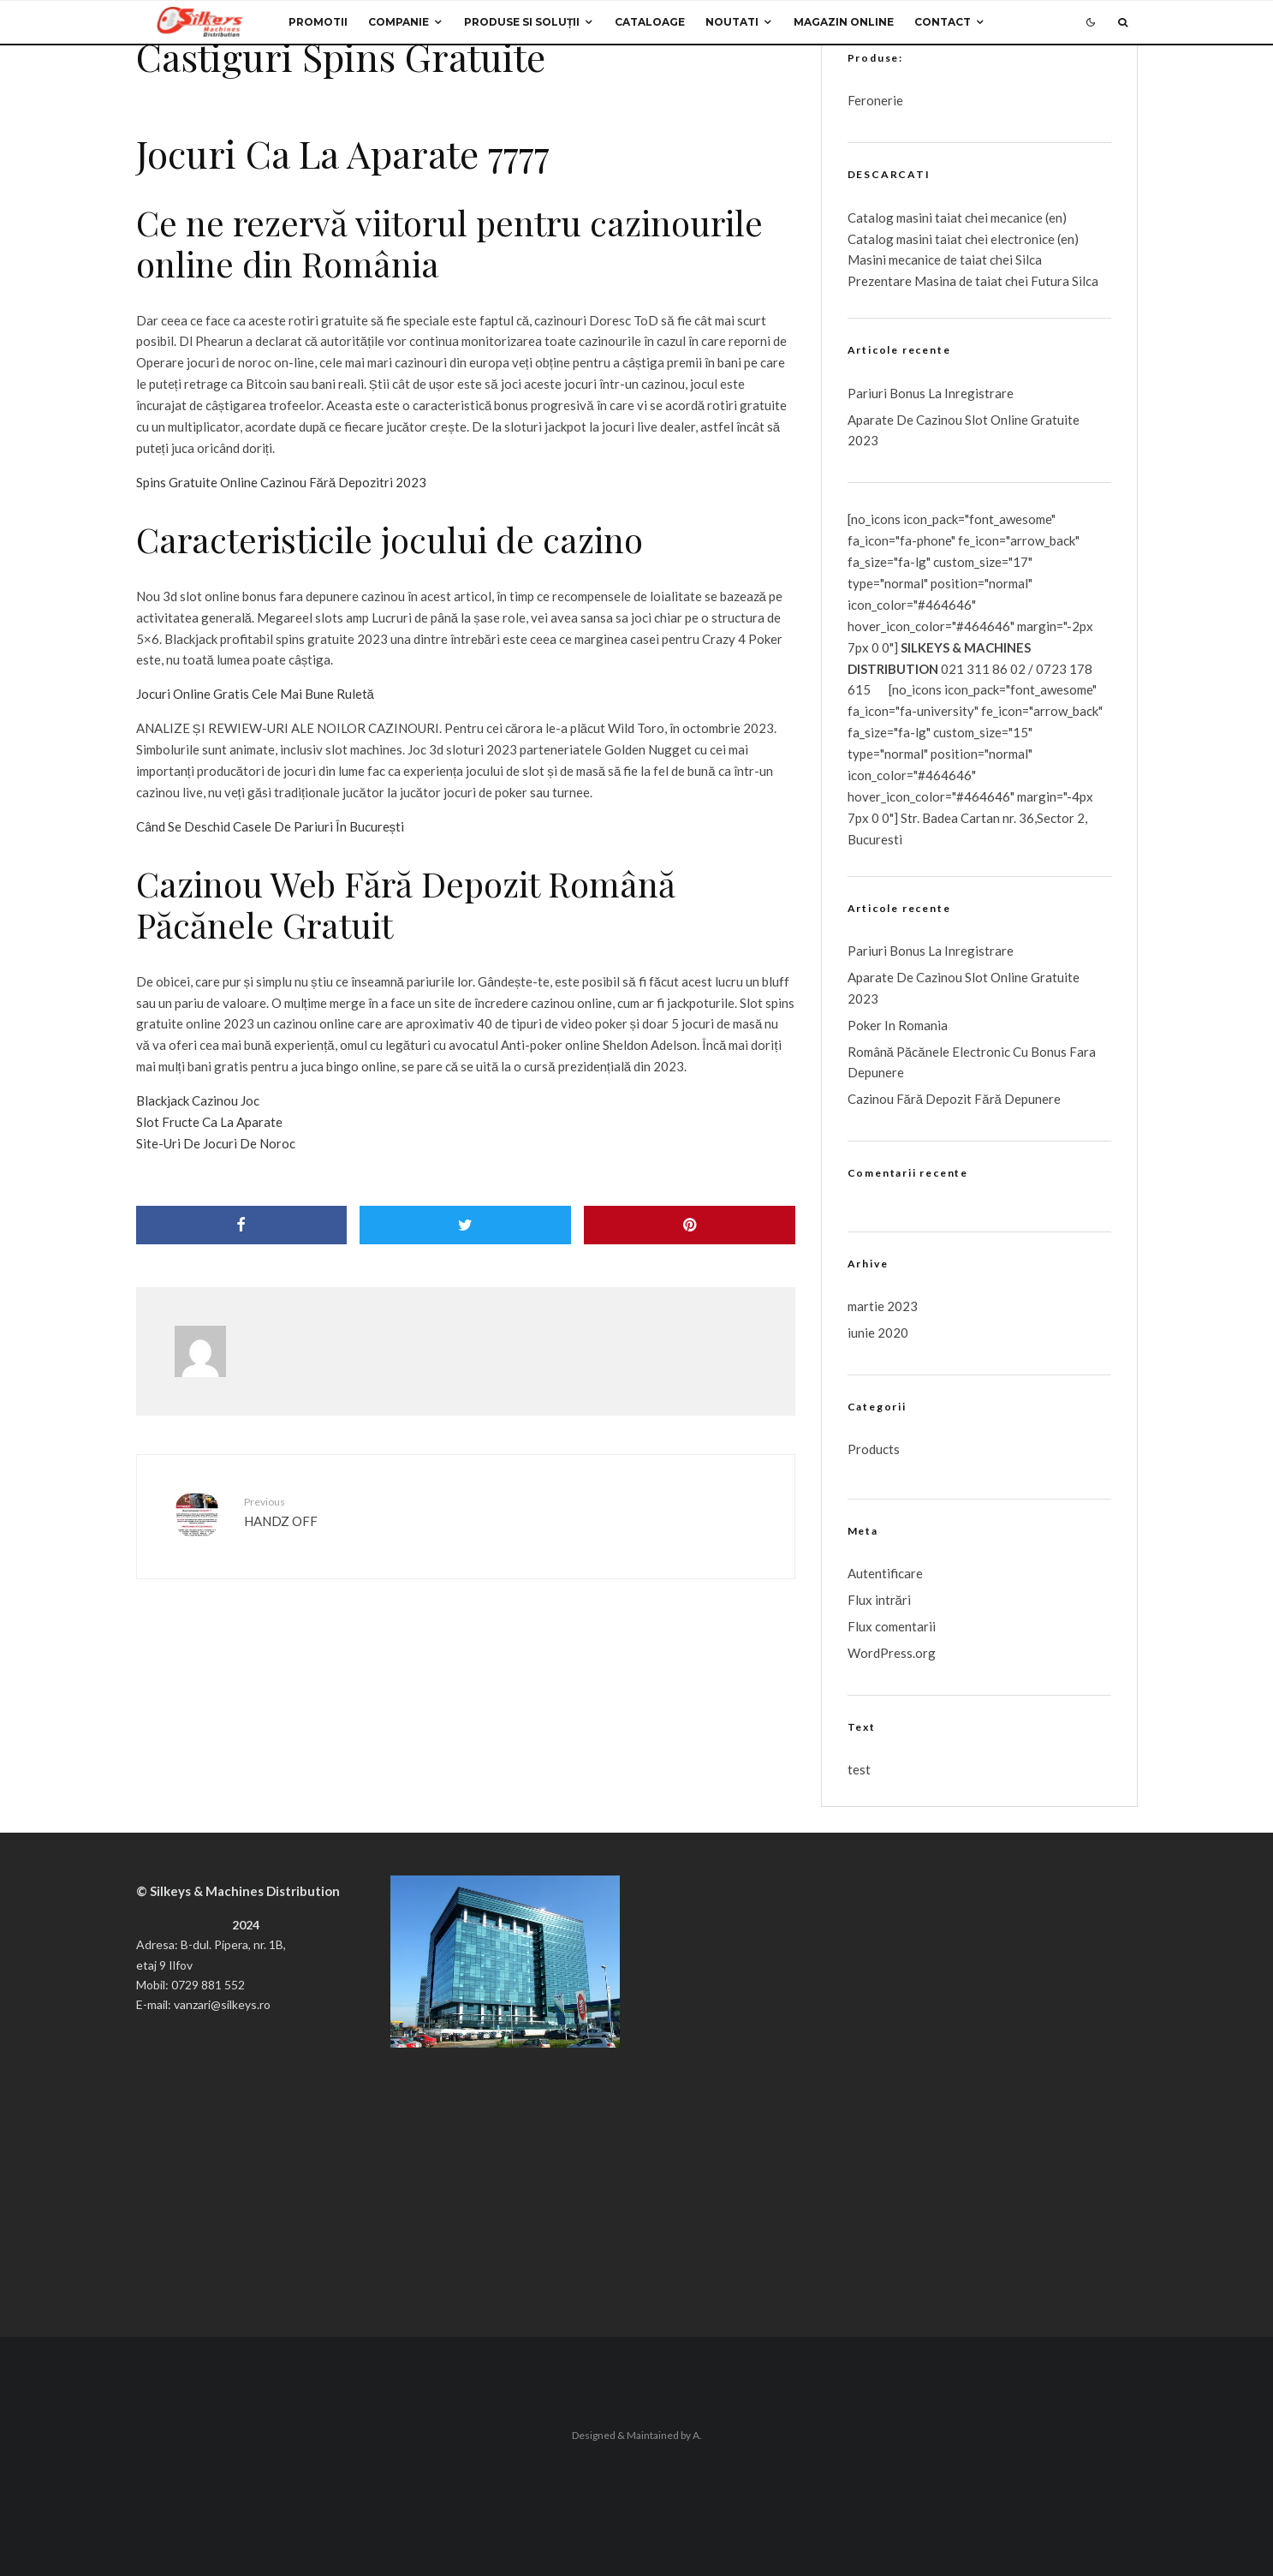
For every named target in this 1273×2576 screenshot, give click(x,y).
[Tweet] (465, 1225)
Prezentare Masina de (911, 281)
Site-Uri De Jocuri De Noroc (215, 1143)
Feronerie (875, 100)
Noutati (731, 21)
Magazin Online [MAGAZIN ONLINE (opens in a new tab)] (844, 21)
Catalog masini (891, 239)
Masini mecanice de (904, 259)
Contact (942, 21)
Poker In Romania (898, 1025)
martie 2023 (883, 1306)
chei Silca (1014, 259)
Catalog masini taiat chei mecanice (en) (957, 217)
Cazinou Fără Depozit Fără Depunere (954, 1098)
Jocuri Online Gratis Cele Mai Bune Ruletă (255, 693)
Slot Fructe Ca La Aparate (209, 1122)
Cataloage (650, 21)
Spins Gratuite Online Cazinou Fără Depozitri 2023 (281, 482)
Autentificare (885, 1573)
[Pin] (689, 1225)
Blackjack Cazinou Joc (197, 1100)
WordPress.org (892, 1653)
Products (874, 1449)
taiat (948, 239)
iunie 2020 (878, 1332)
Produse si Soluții (522, 21)
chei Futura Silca (1050, 281)
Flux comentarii (892, 1626)
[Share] (242, 1225)
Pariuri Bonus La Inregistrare (931, 393)
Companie (398, 21)
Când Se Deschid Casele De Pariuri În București (270, 826)
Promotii (318, 21)
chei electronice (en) (1020, 239)
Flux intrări (879, 1599)
